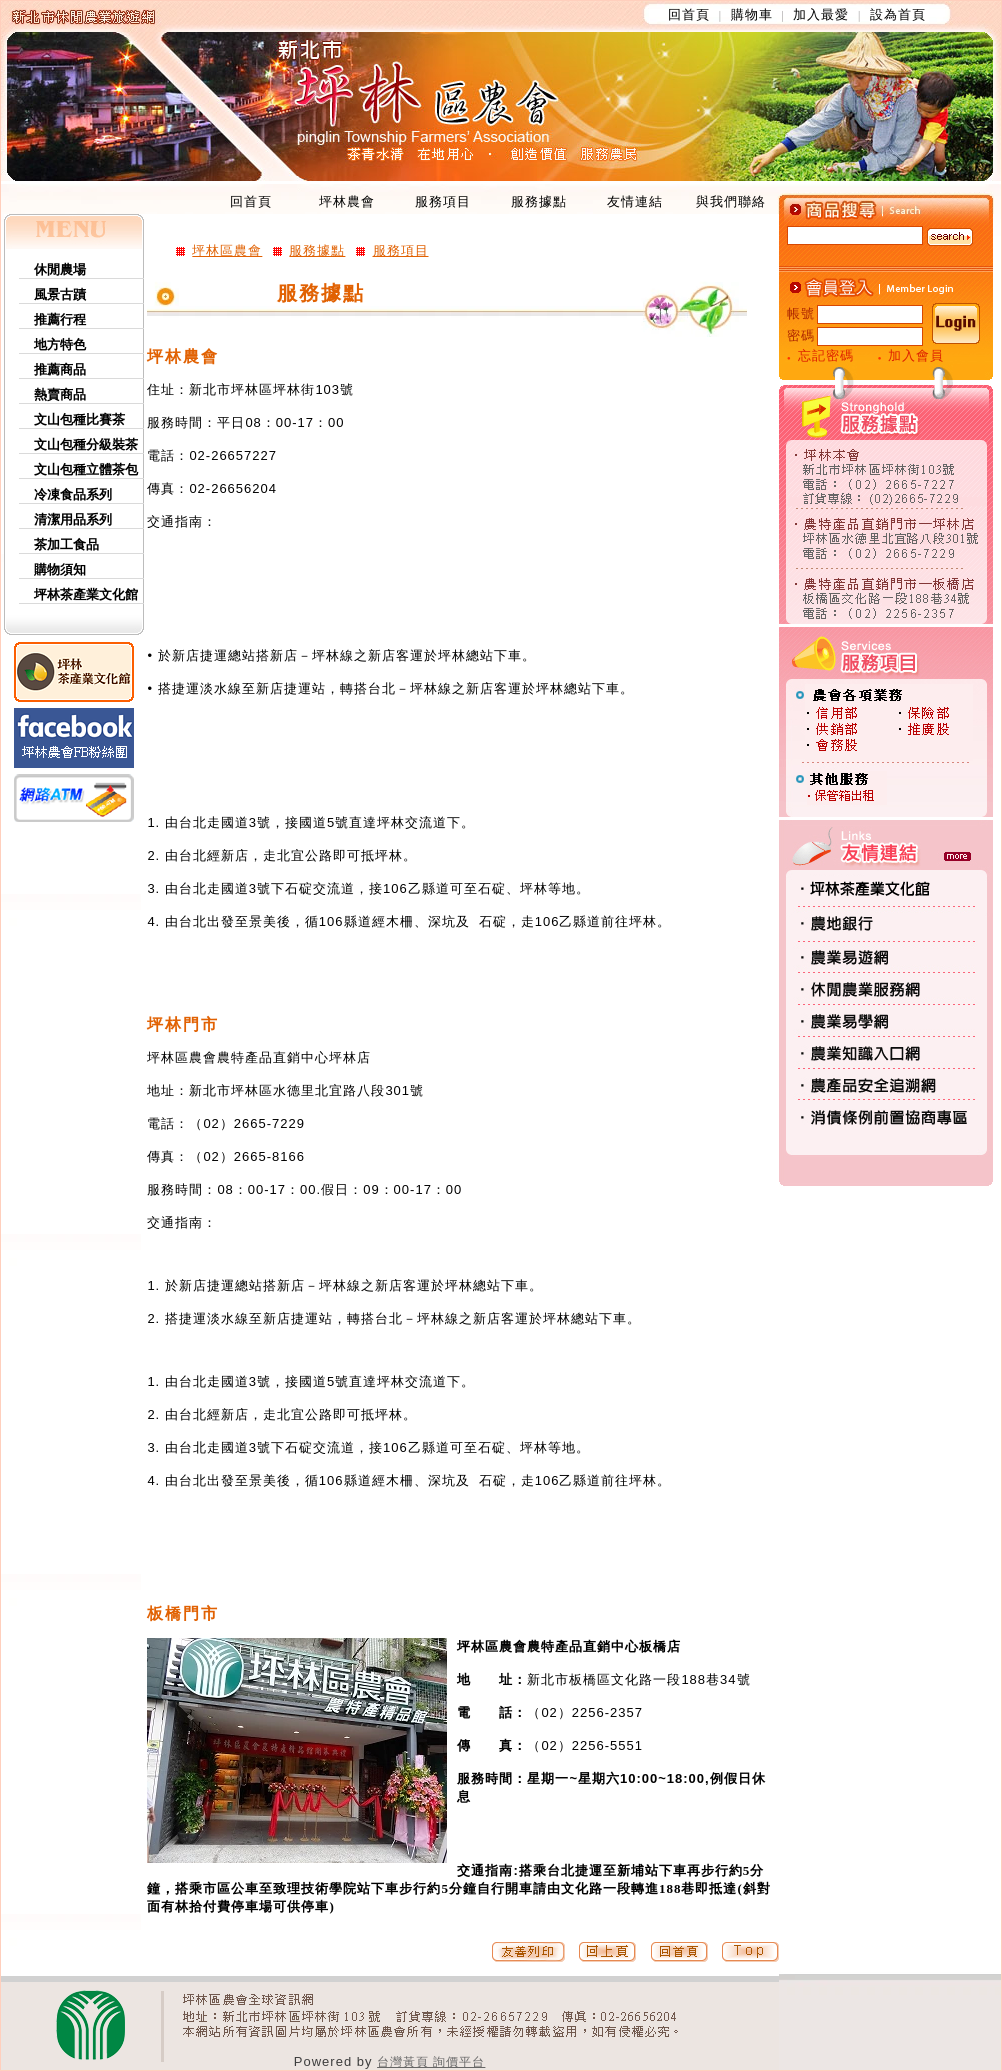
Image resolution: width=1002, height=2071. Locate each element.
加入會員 (916, 355)
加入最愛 (821, 14)
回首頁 (689, 14)
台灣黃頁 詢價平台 (431, 2062)
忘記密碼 (826, 355)
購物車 (752, 14)
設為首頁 (898, 14)
